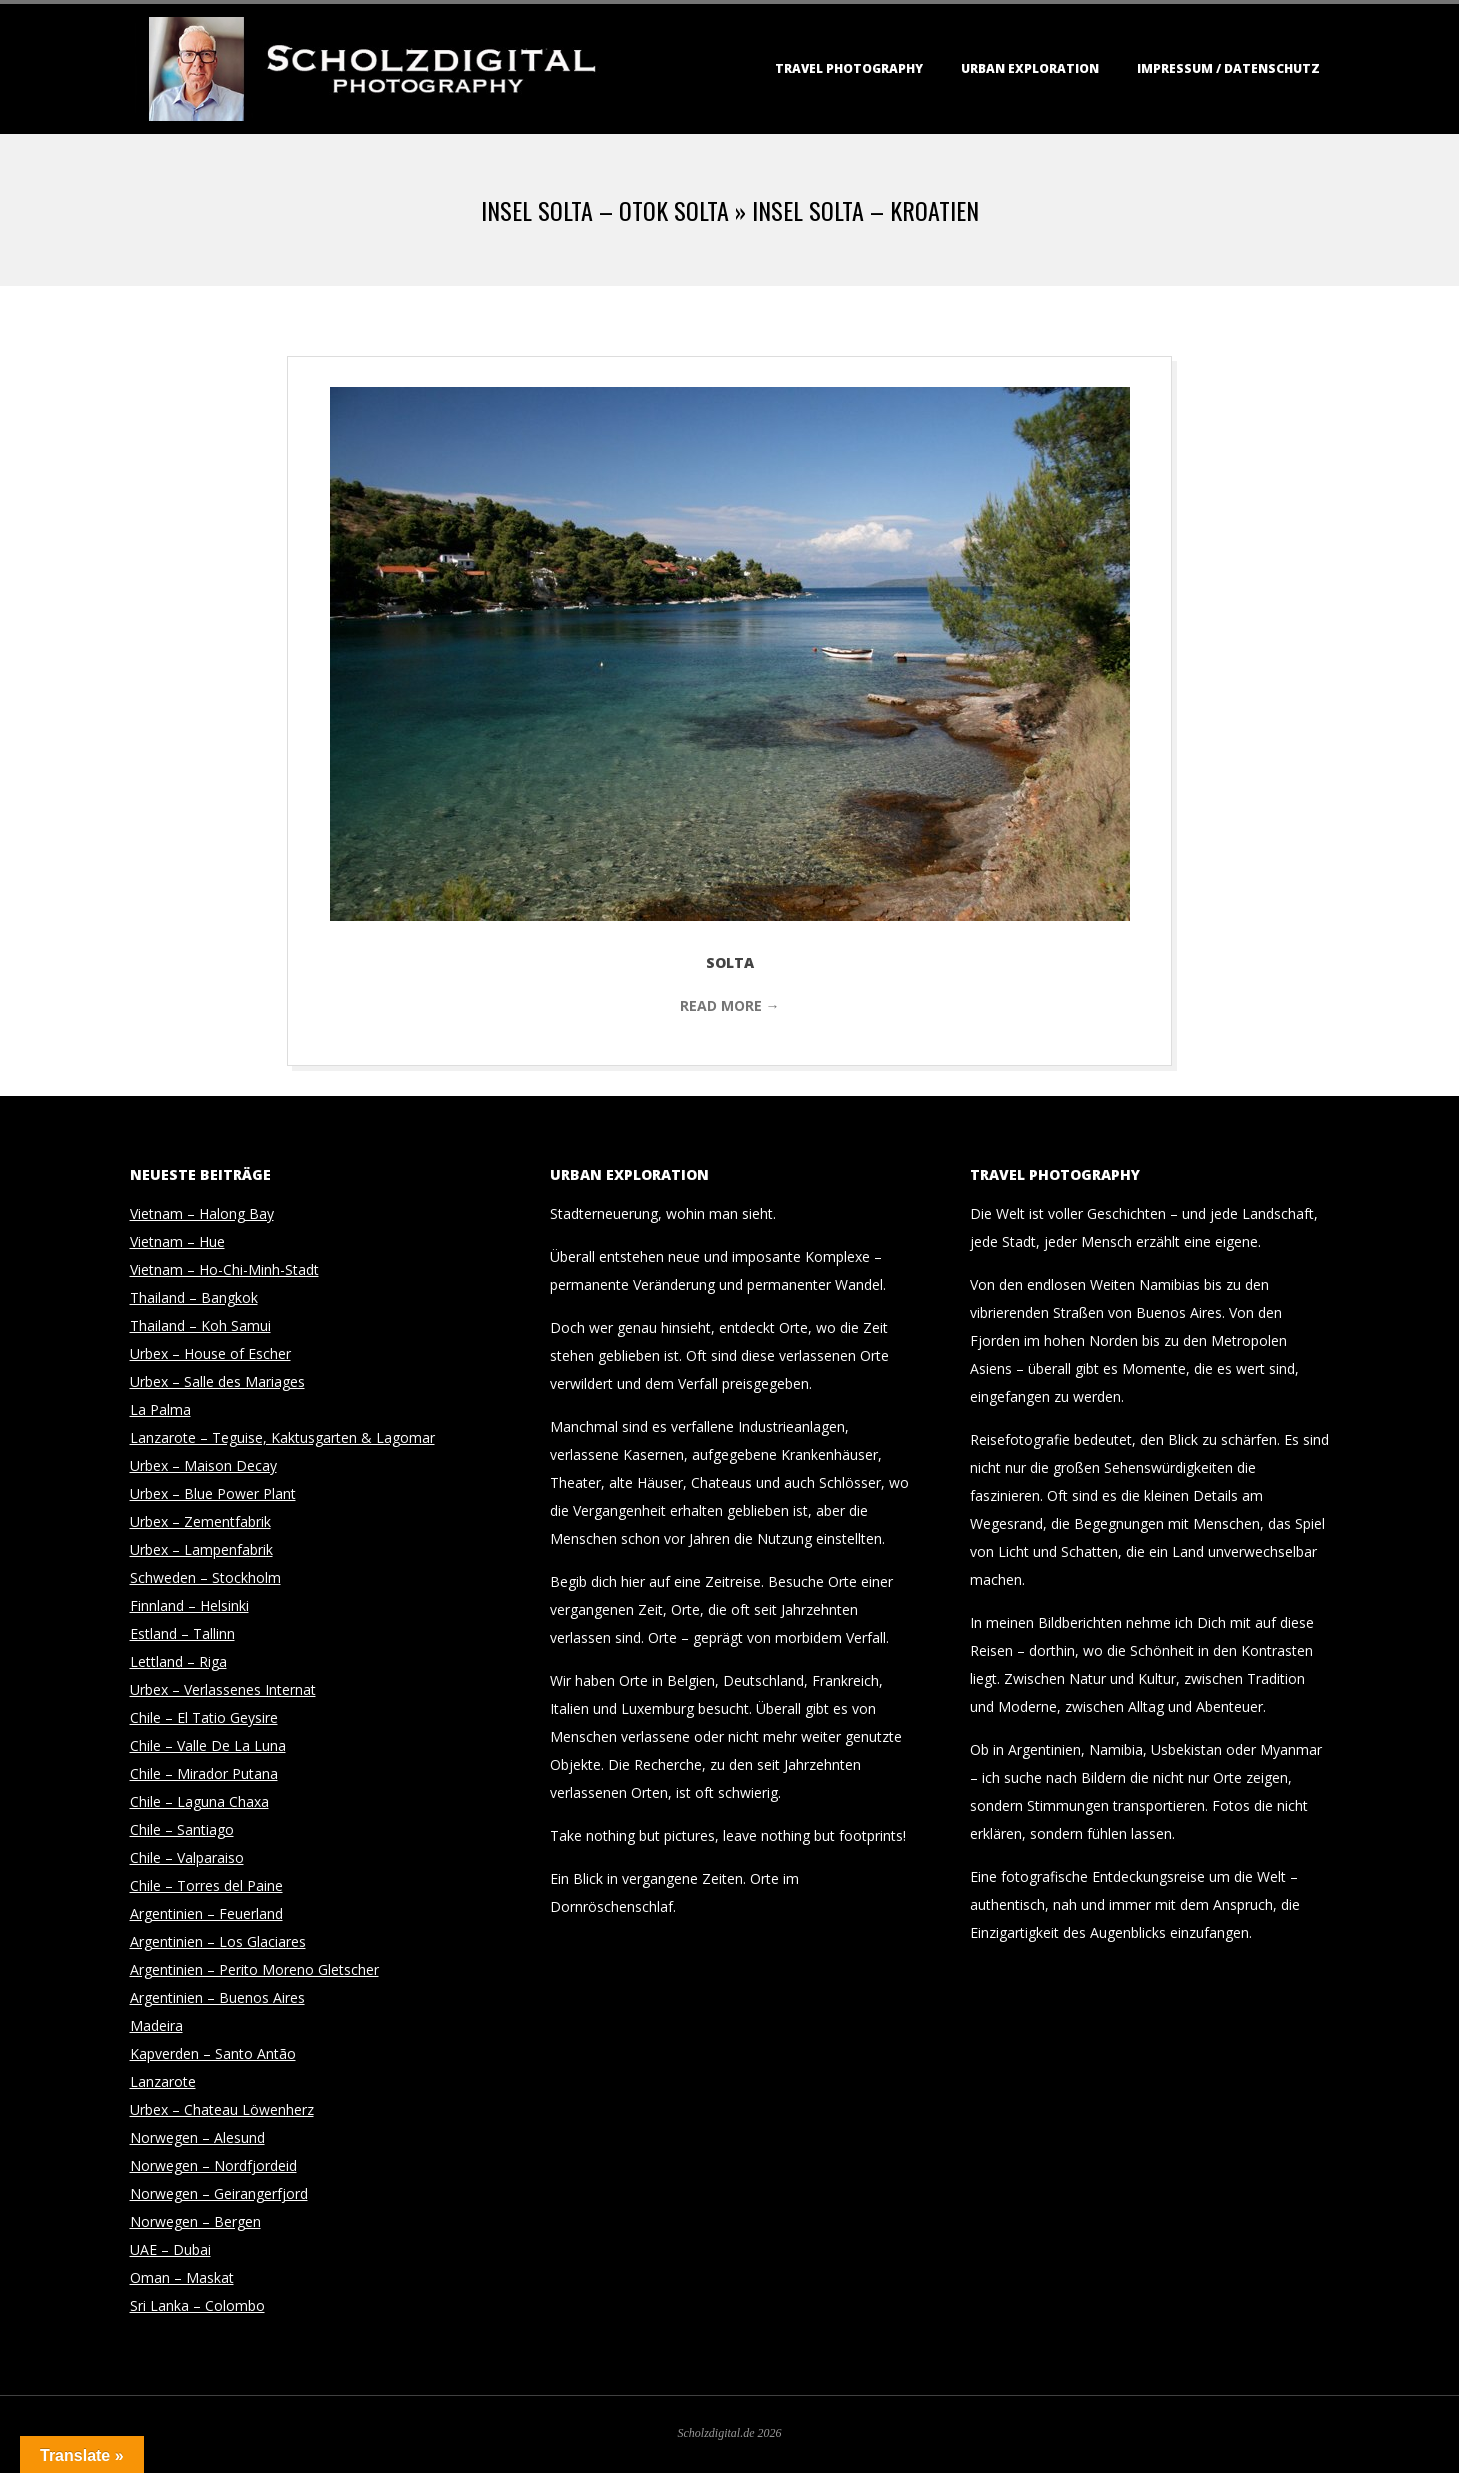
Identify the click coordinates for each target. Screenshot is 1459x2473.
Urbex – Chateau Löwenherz (222, 2109)
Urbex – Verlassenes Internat (223, 1689)
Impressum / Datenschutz (1228, 68)
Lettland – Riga (178, 1661)
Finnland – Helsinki (189, 1605)
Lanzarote (163, 2081)
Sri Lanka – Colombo (197, 2305)
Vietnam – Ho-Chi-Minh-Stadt (224, 1269)
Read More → (730, 1005)
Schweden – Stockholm (205, 1577)
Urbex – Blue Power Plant (213, 1493)
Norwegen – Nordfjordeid (213, 2165)
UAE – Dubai (170, 2249)
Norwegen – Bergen (195, 2221)
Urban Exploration (1030, 68)
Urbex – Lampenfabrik (201, 1549)
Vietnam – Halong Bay (202, 1213)
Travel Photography (849, 68)
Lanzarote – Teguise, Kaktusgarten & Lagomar (282, 1437)
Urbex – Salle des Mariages (217, 1381)
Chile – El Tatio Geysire (204, 1717)
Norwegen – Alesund (197, 2137)
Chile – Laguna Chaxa (199, 1801)
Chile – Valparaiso (187, 1857)
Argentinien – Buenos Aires (217, 1997)
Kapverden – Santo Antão (213, 2053)
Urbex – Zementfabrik (200, 1521)
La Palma (160, 1409)
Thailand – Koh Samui (200, 1325)
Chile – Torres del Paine (206, 1885)
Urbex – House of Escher (210, 1353)
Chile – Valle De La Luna (208, 1745)
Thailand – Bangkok (194, 1297)
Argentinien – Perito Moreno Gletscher (254, 1969)
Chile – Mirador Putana (204, 1773)
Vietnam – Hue (177, 1241)
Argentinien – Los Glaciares (218, 1941)
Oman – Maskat (182, 2277)
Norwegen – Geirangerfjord (219, 2193)
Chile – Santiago (182, 1829)
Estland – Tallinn (182, 1633)
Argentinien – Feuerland (206, 1913)
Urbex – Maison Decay (203, 1465)
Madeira (156, 2025)
